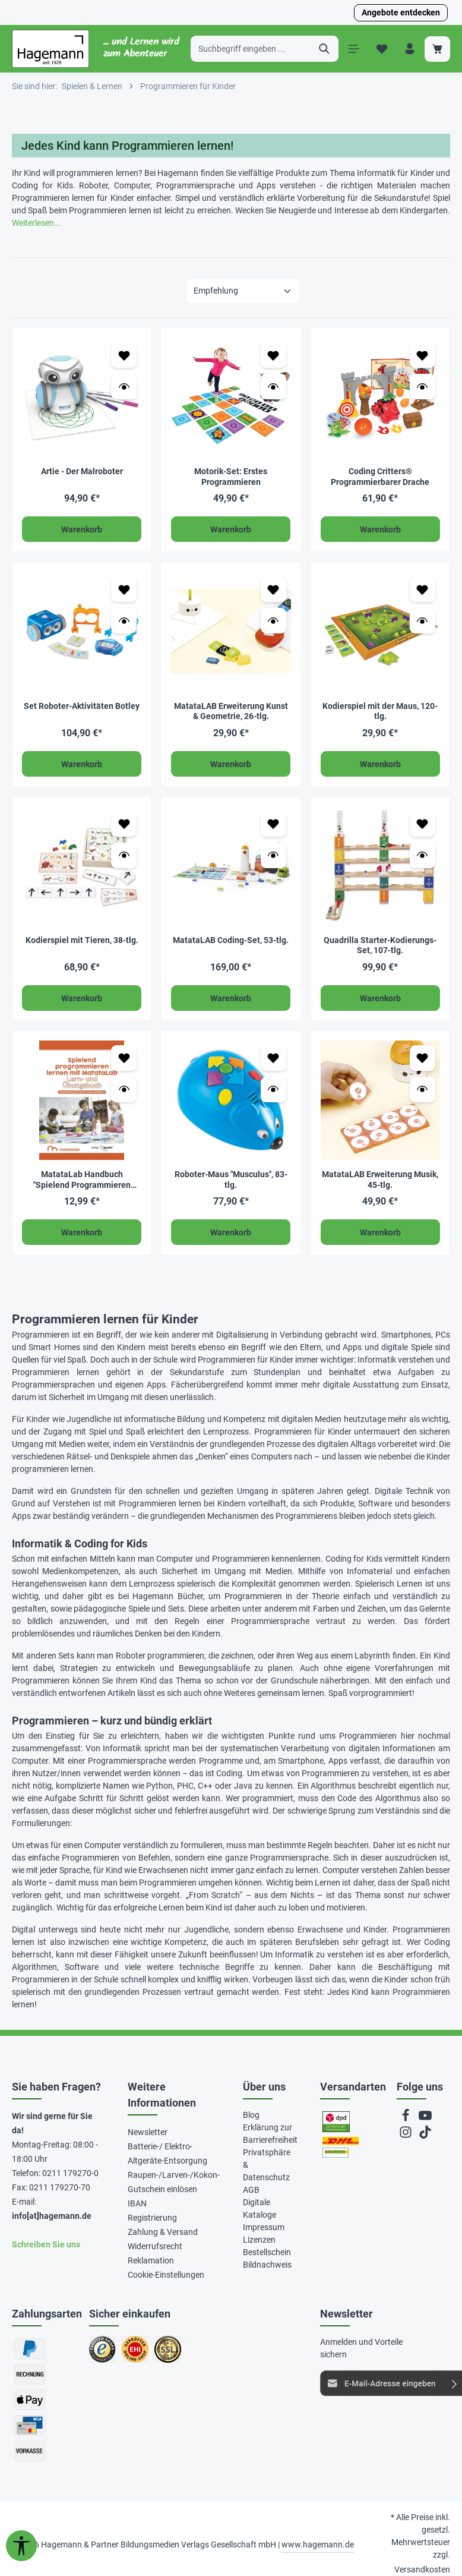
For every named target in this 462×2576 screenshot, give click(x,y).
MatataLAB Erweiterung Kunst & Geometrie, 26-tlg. (231, 711)
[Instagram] (406, 2135)
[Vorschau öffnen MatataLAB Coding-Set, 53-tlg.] (273, 855)
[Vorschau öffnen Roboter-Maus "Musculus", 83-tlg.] (273, 1089)
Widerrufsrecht (155, 2245)
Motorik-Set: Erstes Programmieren (230, 476)
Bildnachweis (267, 2264)
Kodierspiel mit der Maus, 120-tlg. (380, 711)
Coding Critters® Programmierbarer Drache (380, 476)
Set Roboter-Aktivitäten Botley (82, 705)
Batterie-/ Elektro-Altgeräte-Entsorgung (167, 2153)
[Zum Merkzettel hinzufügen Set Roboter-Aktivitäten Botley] (124, 589)
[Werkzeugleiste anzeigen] (21, 2545)
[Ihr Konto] (409, 49)
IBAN (137, 2203)
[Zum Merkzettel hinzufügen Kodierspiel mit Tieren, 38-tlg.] (124, 823)
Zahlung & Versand (163, 2231)
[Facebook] (406, 2118)
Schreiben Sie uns (46, 2244)
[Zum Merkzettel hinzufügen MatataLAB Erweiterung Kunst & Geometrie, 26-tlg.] (273, 589)
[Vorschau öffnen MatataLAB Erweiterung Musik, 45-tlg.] (422, 1089)
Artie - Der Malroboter (82, 471)
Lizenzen (259, 2239)
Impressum (263, 2226)
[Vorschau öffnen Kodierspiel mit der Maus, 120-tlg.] (422, 620)
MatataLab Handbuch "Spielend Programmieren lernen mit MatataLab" (82, 1179)
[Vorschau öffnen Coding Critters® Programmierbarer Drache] (422, 386)
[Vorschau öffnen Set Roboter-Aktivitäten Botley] (124, 620)
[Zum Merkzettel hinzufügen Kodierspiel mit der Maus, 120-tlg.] (422, 589)
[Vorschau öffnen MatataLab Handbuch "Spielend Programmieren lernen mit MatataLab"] (124, 1089)
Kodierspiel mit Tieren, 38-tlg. (82, 940)
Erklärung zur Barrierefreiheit (270, 2133)
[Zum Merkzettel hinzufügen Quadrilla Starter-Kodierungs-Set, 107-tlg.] (422, 823)
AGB (251, 2189)
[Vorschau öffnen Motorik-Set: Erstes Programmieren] (273, 386)
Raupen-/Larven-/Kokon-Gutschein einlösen (174, 2181)
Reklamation (151, 2260)
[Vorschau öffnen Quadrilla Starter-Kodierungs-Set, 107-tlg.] (422, 855)
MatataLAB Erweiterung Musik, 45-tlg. (380, 1179)
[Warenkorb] (437, 49)
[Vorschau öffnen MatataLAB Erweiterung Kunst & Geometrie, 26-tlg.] (273, 620)
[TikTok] (425, 2135)
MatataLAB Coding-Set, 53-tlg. (231, 940)
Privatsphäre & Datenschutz (266, 2164)
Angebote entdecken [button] (401, 12)
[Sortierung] (243, 291)
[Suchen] (324, 49)
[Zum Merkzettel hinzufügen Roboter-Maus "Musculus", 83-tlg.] (273, 1057)
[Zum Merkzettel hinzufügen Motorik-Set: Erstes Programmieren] (273, 355)
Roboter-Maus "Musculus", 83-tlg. (231, 1179)
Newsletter (147, 2131)
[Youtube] (425, 2118)
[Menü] (353, 49)
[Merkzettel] (381, 49)
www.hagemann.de (317, 2544)
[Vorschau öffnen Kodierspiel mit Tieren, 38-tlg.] (124, 855)
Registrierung (152, 2217)
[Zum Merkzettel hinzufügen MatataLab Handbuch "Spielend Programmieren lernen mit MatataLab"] (124, 1057)
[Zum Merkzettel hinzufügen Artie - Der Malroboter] (124, 355)
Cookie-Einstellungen (166, 2274)
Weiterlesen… (35, 223)
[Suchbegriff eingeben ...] (251, 49)
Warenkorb (81, 529)
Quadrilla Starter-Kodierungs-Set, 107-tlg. (380, 945)
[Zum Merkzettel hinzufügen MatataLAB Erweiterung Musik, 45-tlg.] (422, 1057)
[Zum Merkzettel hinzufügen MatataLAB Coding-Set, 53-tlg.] (273, 823)
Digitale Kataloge (259, 2208)
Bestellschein (267, 2251)
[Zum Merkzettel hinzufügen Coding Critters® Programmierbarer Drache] (422, 355)
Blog (251, 2114)
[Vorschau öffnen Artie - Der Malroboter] (124, 386)
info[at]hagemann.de (51, 2215)
